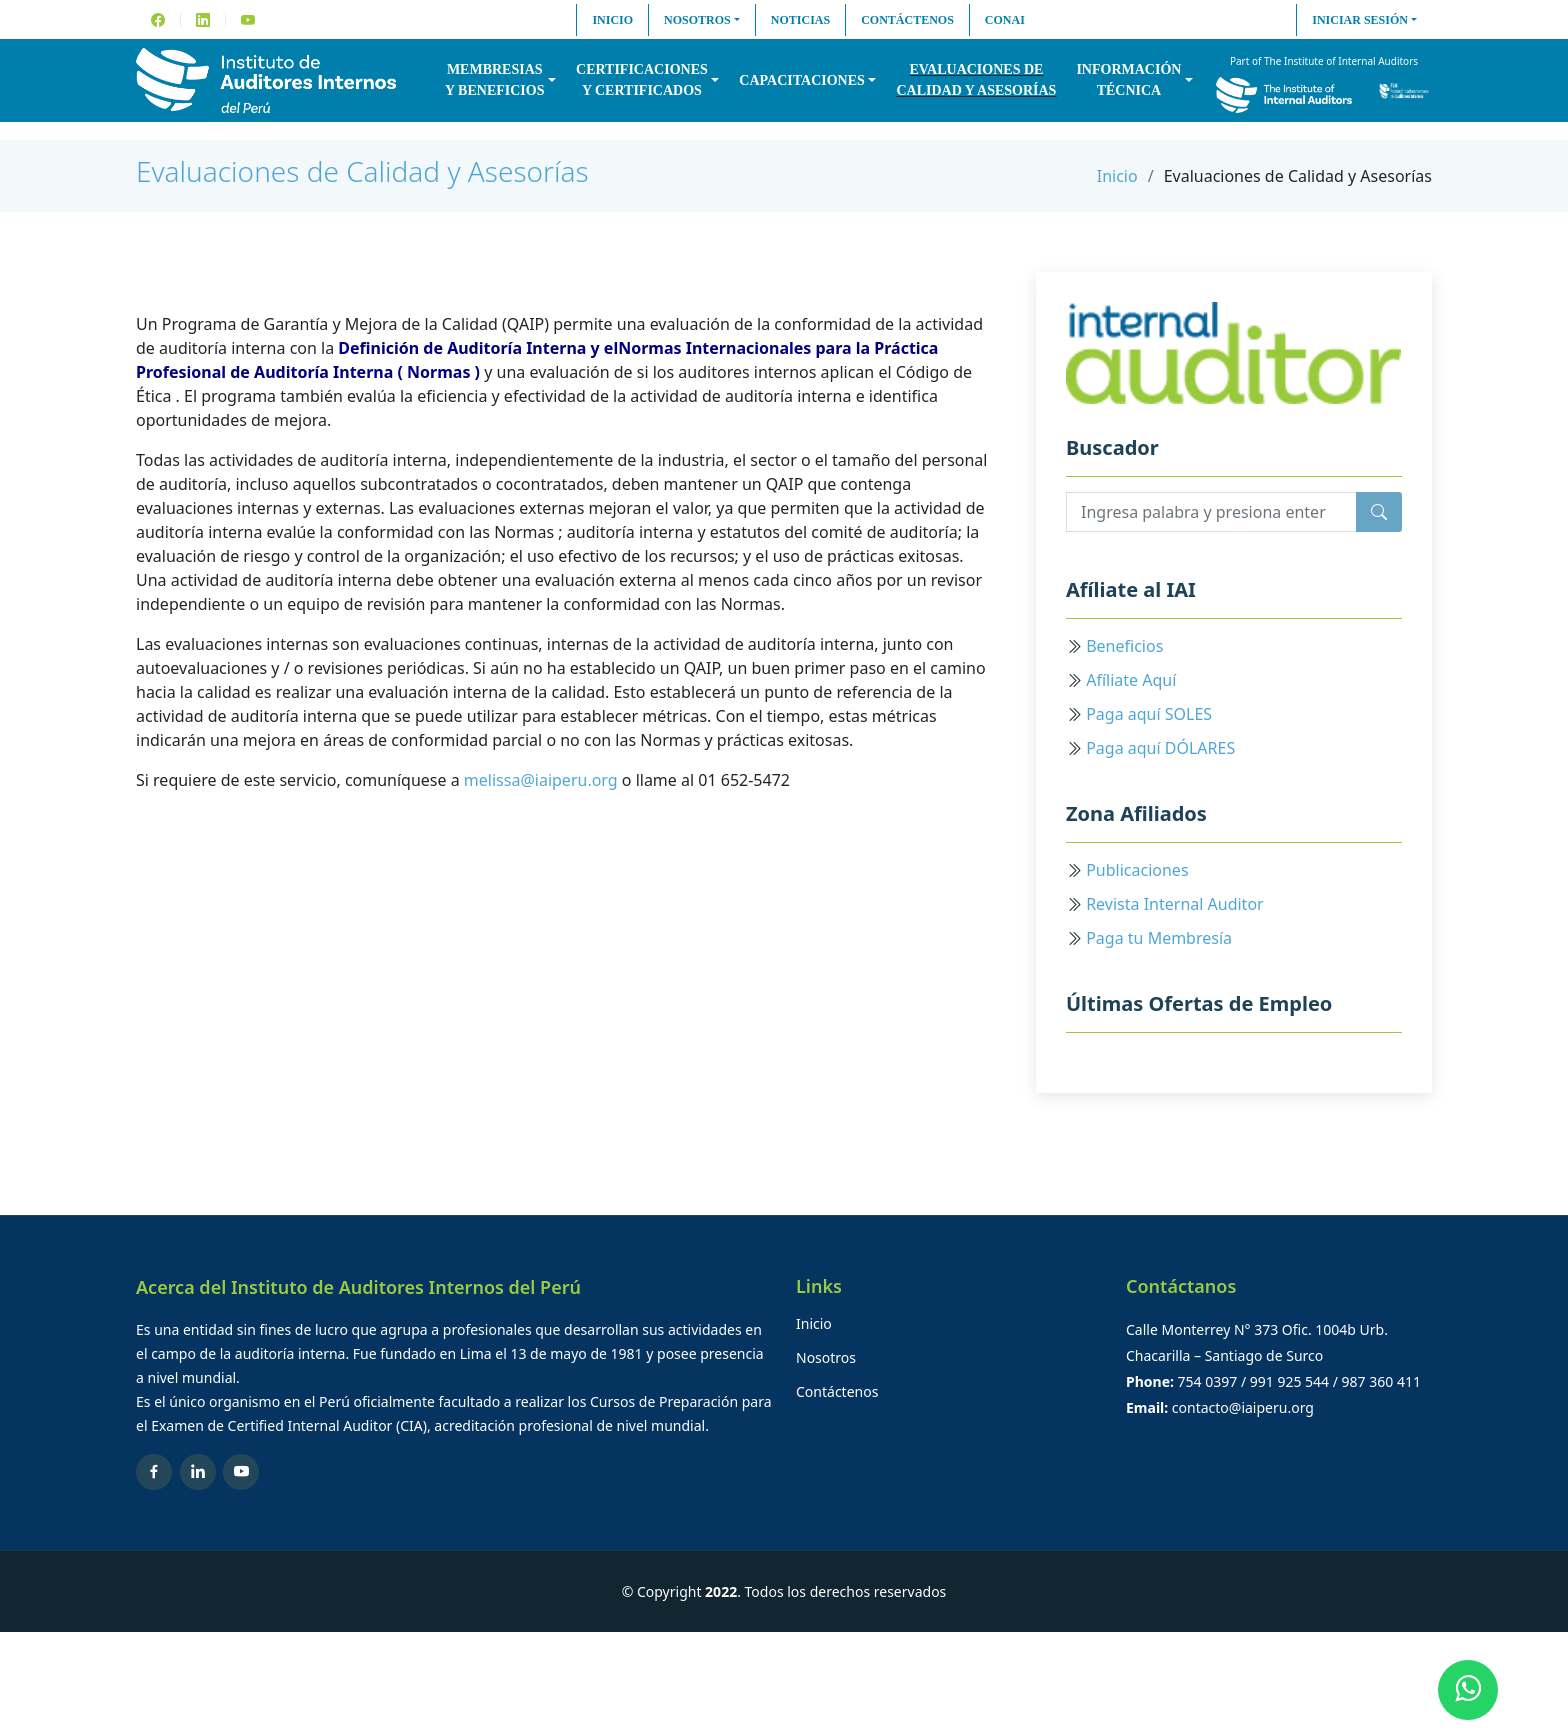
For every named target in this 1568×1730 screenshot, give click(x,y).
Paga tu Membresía (1159, 938)
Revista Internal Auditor (1175, 904)
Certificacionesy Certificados (642, 80)
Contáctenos (907, 20)
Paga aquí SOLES (1149, 714)
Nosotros (697, 20)
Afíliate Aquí (1131, 680)
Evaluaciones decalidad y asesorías (976, 80)
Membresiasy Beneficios (494, 80)
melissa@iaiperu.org (541, 780)
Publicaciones (1137, 870)
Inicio (612, 20)
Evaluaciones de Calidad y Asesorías (362, 171)
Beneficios (1124, 646)
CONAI (1005, 20)
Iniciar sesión (1360, 20)
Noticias (800, 20)
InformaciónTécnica (1128, 80)
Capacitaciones (802, 80)
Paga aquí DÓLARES (1160, 748)
